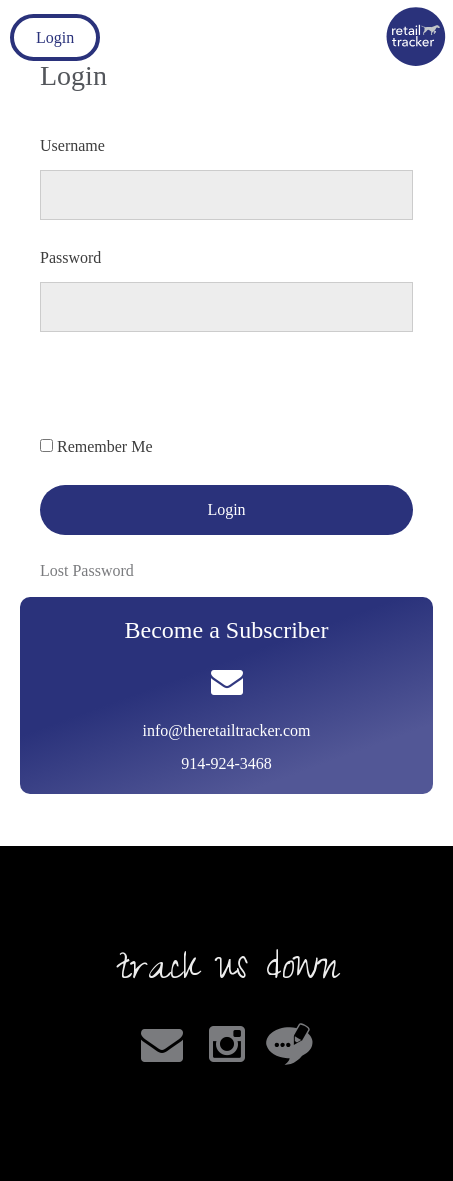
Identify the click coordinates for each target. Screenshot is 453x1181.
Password (70, 257)
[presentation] (192, 396)
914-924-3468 (226, 763)
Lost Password (87, 570)
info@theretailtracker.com (227, 730)
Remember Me (105, 446)
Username (72, 145)
